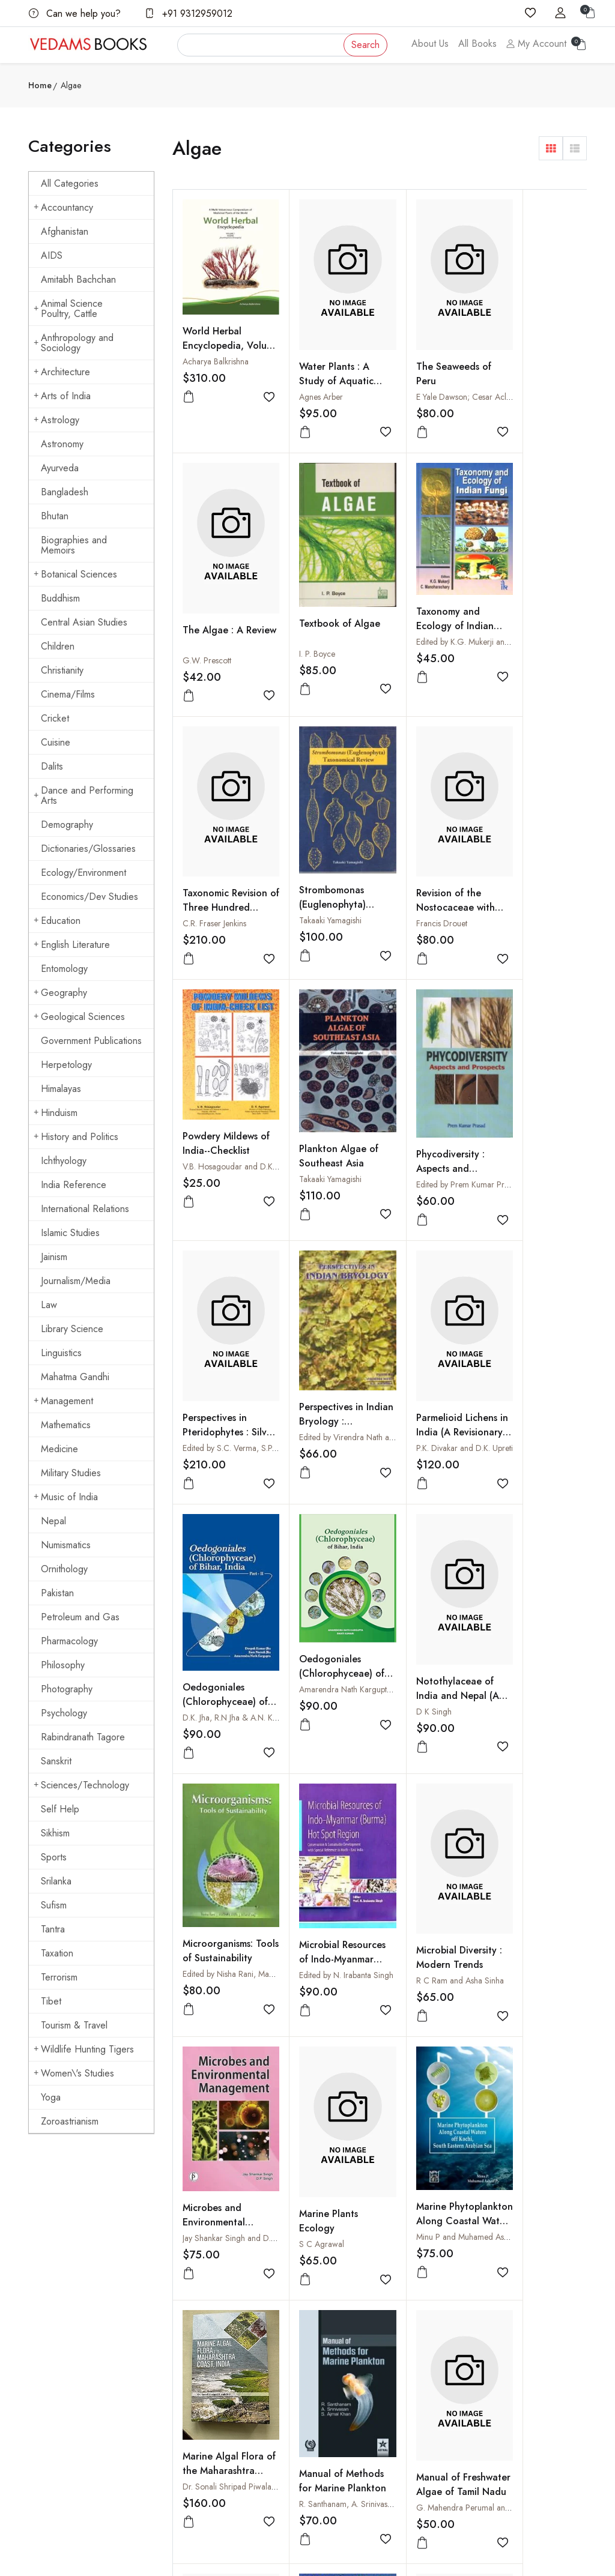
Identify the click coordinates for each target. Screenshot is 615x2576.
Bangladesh (64, 492)
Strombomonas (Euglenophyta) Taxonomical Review (526, 607)
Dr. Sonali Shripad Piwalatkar (233, 1819)
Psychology (64, 1713)
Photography (66, 1689)
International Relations (85, 1209)
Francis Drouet (208, 861)
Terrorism (59, 1977)
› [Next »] (313, 2158)
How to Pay (433, 2324)
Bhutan (54, 516)
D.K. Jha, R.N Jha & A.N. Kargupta (551, 1109)
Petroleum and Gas (80, 1617)
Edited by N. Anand (526, 2069)
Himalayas (61, 1089)
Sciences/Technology (81, 1785)
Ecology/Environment (83, 872)
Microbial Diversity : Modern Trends (223, 1571)
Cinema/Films (68, 694)
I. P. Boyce (201, 613)
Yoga (51, 2097)
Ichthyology (63, 1161)
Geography (60, 993)
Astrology (56, 420)
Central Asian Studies (84, 622)
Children (57, 646)
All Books (477, 43)
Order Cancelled (443, 2371)
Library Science (72, 1329)
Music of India (66, 1497)
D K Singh (303, 1351)
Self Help (60, 1809)
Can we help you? (75, 13)
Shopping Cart (245, 2347)
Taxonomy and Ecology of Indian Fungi (324, 587)
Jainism (54, 1257)
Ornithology (64, 1569)
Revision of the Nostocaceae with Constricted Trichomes (222, 852)
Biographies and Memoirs (74, 545)
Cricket (55, 718)
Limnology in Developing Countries (314, 2063)
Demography (67, 824)
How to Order (438, 2300)
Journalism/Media (76, 1281)
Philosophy (63, 1665)
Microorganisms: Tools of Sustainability (425, 1330)
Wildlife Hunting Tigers (84, 2049)
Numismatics (66, 1545)
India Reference (73, 1185)
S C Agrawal (412, 1594)
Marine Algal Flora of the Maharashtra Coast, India (223, 1810)
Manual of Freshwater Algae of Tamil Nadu (428, 1821)
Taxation (57, 1953)
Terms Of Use (341, 2360)
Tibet (51, 2001)
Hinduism (55, 1113)
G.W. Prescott (517, 376)
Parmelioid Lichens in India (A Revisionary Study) (430, 1088)
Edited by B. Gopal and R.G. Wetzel (348, 2080)
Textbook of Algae (223, 583)
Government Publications (91, 1041)
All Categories (69, 183)
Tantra (53, 1929)
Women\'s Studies (74, 2073)
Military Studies (71, 1473)
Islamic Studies (70, 1233)
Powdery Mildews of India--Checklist (325, 820)
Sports (54, 1857)
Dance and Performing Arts (83, 795)
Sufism (54, 1905)
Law (49, 1305)
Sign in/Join (240, 2371)
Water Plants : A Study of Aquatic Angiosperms (323, 360)
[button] (550, 148)
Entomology (64, 969)
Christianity (62, 670)
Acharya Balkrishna (216, 346)
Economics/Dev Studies (89, 896)
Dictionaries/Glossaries (88, 848)
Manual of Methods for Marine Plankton (321, 1818)
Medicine (59, 1449)
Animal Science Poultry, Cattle (68, 309)
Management (63, 1401)
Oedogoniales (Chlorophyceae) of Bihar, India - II (531, 1093)
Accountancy (63, 207)
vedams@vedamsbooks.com (77, 2403)
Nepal (53, 1521)
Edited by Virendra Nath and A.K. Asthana (358, 1094)
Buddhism (60, 598)
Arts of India (62, 396)
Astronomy (62, 444)
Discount (428, 2347)
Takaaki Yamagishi (524, 616)
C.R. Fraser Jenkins (421, 618)
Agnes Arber (308, 376)
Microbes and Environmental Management (317, 1573)
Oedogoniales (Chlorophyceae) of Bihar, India (219, 1317)
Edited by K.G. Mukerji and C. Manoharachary (366, 603)
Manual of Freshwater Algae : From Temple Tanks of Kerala (534, 1828)
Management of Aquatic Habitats (219, 2055)
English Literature (72, 945)
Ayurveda (60, 468)
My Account (536, 43)
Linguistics (61, 1353)
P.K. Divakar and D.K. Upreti (438, 1104)
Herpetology (66, 1065)
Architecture (62, 372)
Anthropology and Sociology (74, 343)
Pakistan (57, 1593)
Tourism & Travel (74, 2025)
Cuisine (55, 742)
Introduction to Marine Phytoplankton (423, 2063)
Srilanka (56, 1881)
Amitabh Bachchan (78, 279)
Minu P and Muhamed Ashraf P (547, 1588)
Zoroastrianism (69, 2121)
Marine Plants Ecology (419, 1571)
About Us (430, 43)
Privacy (329, 2383)
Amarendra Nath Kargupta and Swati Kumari (260, 1333)
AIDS (51, 255)
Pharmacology (69, 1641)
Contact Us (335, 2313)
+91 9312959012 (188, 13)
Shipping (332, 2336)
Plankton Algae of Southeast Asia (429, 831)
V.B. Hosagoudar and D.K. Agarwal (348, 843)
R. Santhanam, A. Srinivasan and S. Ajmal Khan (367, 1834)
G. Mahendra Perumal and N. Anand (454, 1837)
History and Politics (76, 1137)
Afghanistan (64, 231)
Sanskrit (56, 1761)
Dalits (52, 766)
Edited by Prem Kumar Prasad (545, 860)
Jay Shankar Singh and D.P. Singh (344, 1589)
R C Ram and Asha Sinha (226, 1594)
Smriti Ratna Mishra (216, 2078)
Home (40, 85)
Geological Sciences (79, 1017)
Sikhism (55, 1833)
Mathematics (66, 1425)
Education (57, 921)
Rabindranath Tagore (83, 1737)
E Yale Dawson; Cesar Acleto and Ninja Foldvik (472, 376)
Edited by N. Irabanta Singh (540, 1347)
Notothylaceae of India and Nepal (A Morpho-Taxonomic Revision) (327, 1342)
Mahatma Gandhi (75, 1377)
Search (365, 45)
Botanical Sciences (75, 574)
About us (235, 2300)
